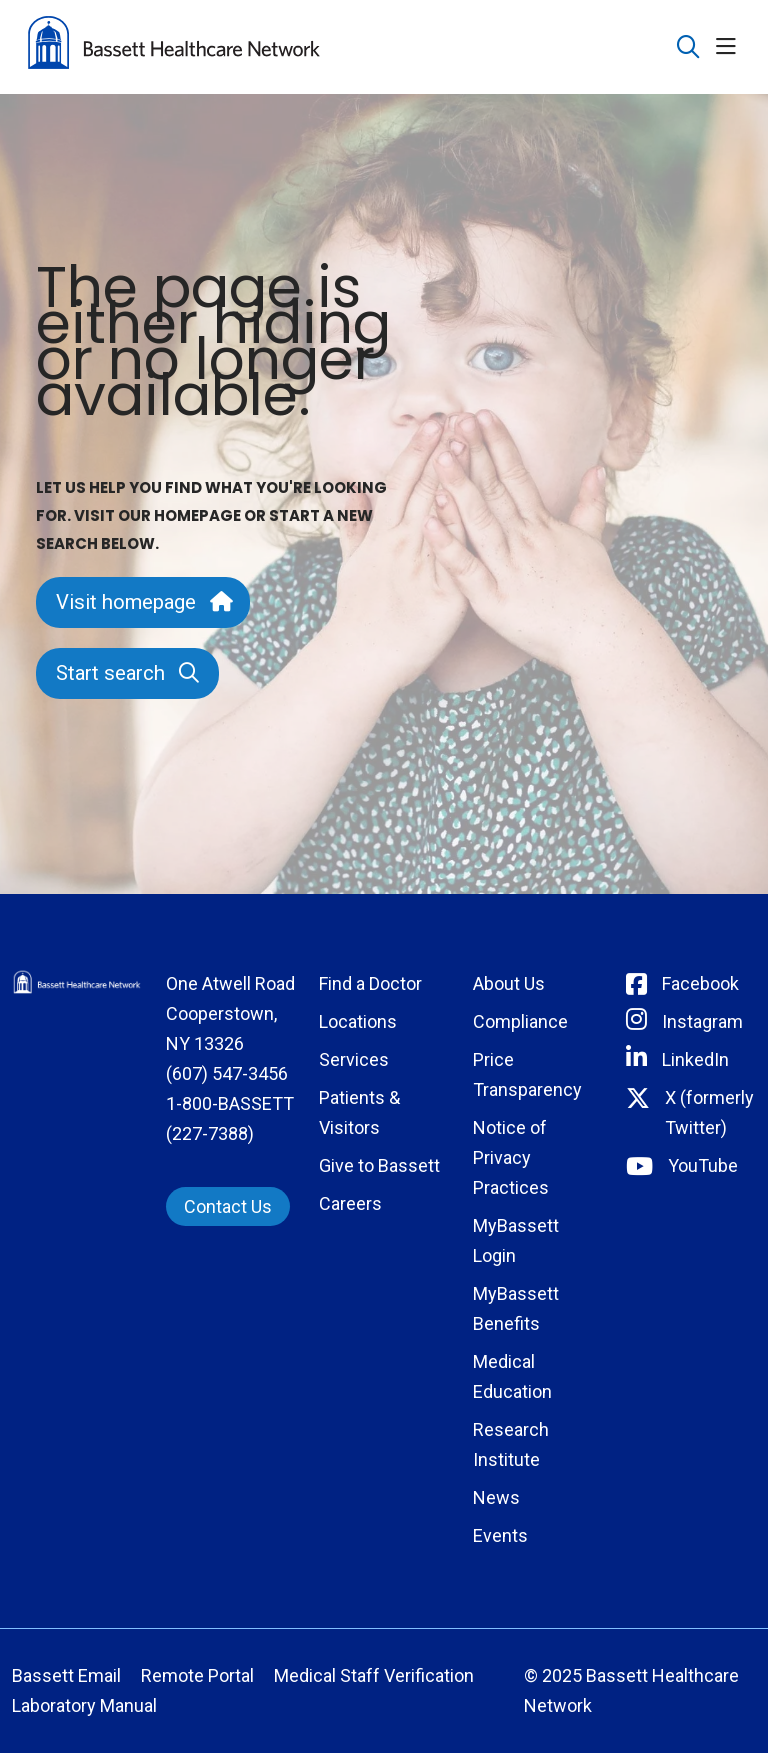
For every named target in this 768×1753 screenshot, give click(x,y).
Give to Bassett (379, 1165)
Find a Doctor (370, 983)
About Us (509, 983)
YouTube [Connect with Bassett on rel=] (703, 1165)
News (496, 1497)
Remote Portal (197, 1675)
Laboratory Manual (84, 1705)
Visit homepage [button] (143, 602)
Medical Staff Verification (374, 1675)
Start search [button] (127, 673)
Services (354, 1059)
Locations (358, 1021)
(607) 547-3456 (227, 1073)
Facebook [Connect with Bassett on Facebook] (700, 983)
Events (500, 1535)
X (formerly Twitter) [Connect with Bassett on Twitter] (709, 1112)
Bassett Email (66, 1675)
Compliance (520, 1021)
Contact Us (228, 1206)
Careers (350, 1203)
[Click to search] (688, 47)
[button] (730, 47)
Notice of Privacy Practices (511, 1157)
